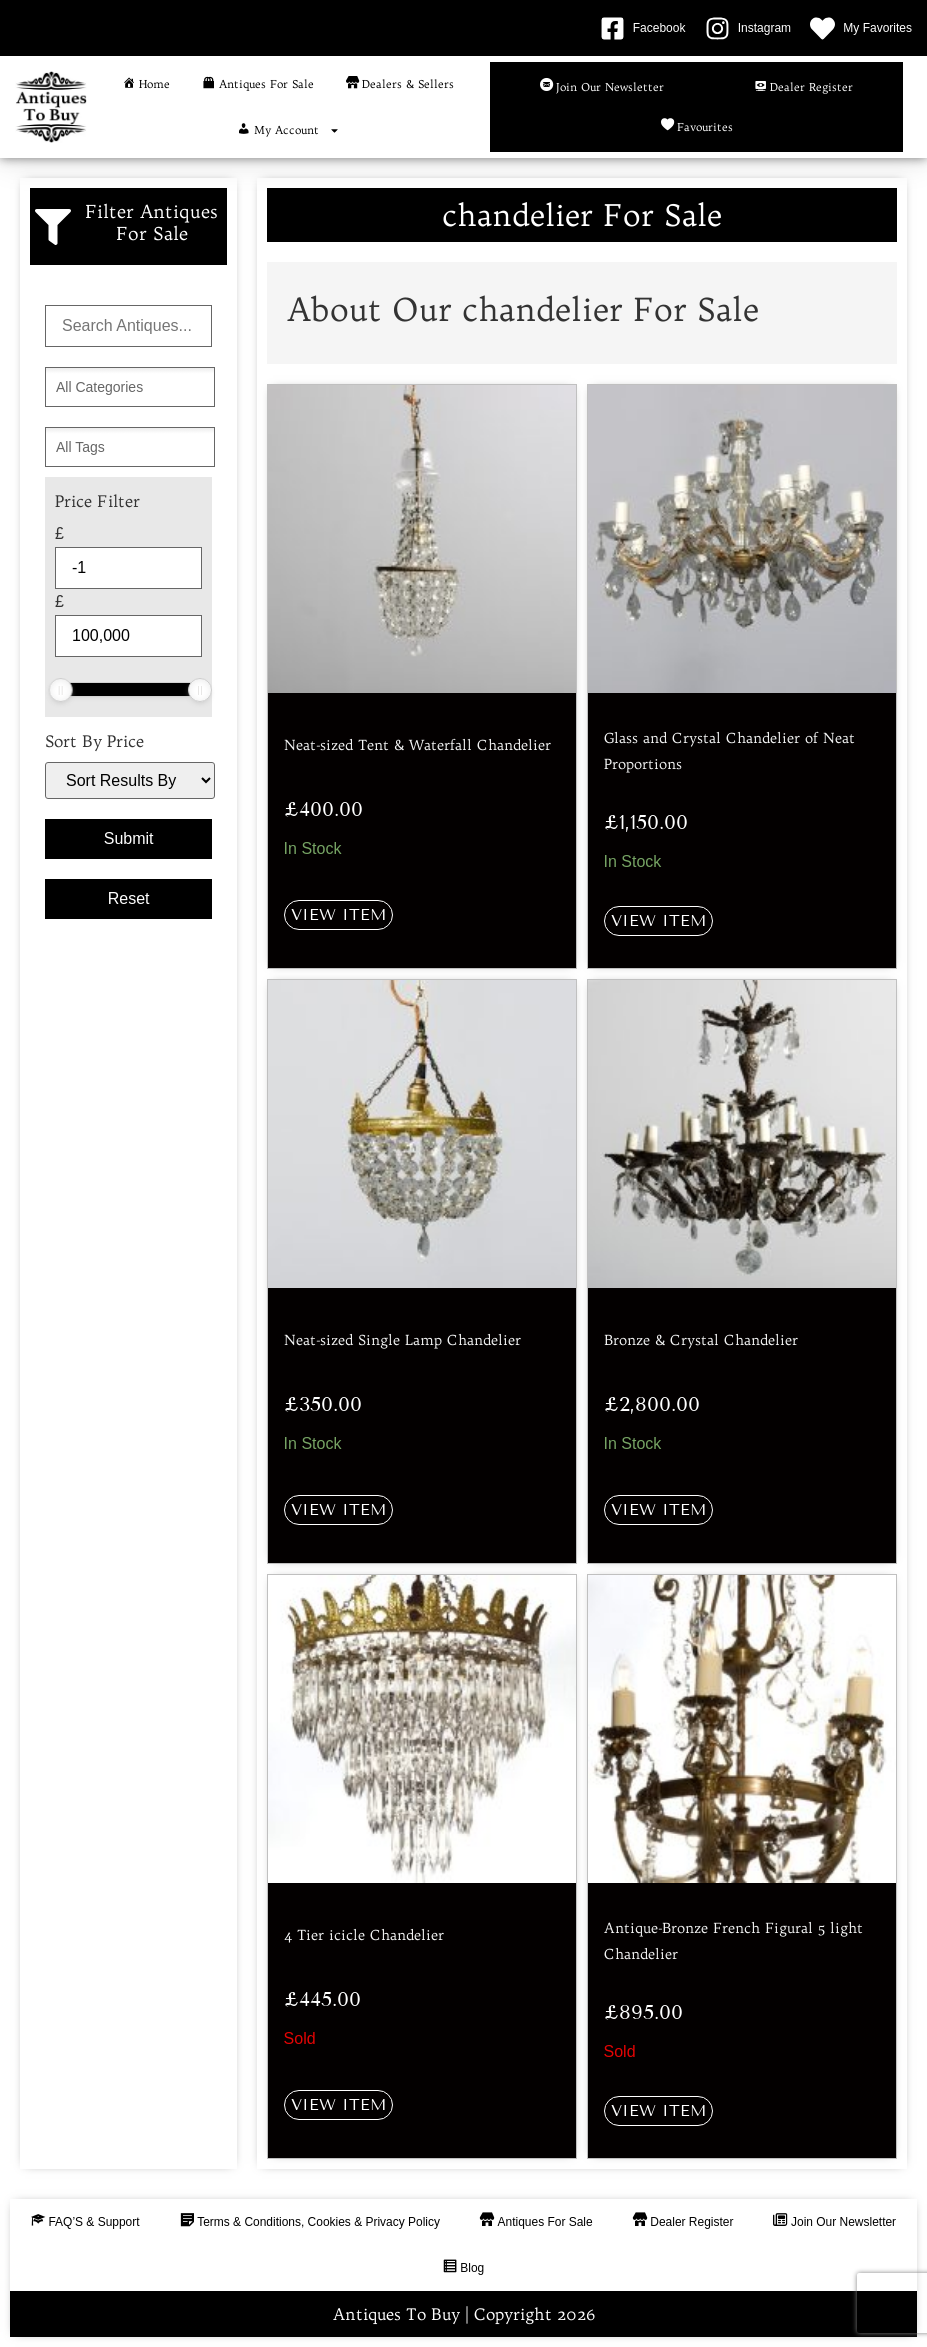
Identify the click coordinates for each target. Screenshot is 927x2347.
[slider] (61, 690)
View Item (338, 914)
